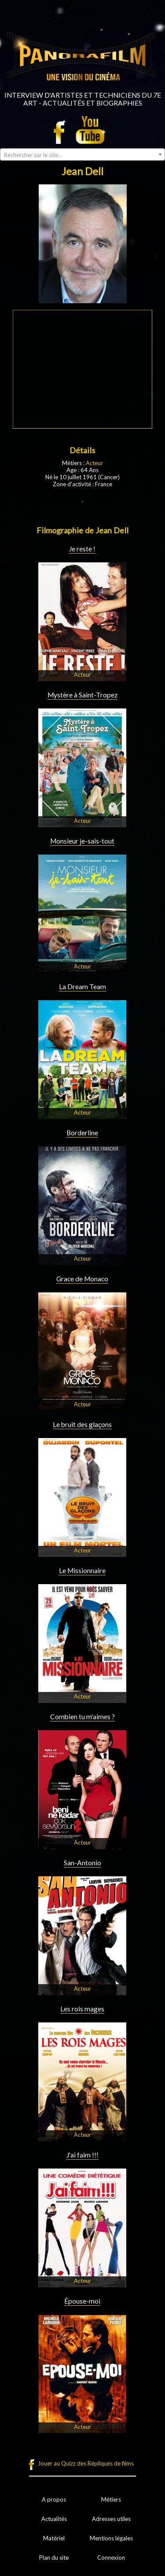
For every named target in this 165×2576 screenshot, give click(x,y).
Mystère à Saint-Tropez (82, 695)
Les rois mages (82, 2009)
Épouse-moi (82, 2301)
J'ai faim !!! (82, 2155)
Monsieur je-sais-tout (82, 841)
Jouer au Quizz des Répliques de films (86, 2463)
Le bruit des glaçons (82, 1424)
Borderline (82, 1133)
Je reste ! (82, 549)
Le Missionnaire (82, 1570)
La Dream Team (82, 987)
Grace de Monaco (82, 1279)
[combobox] (82, 154)
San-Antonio (82, 1863)
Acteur (94, 462)
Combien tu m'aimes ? (82, 1717)
